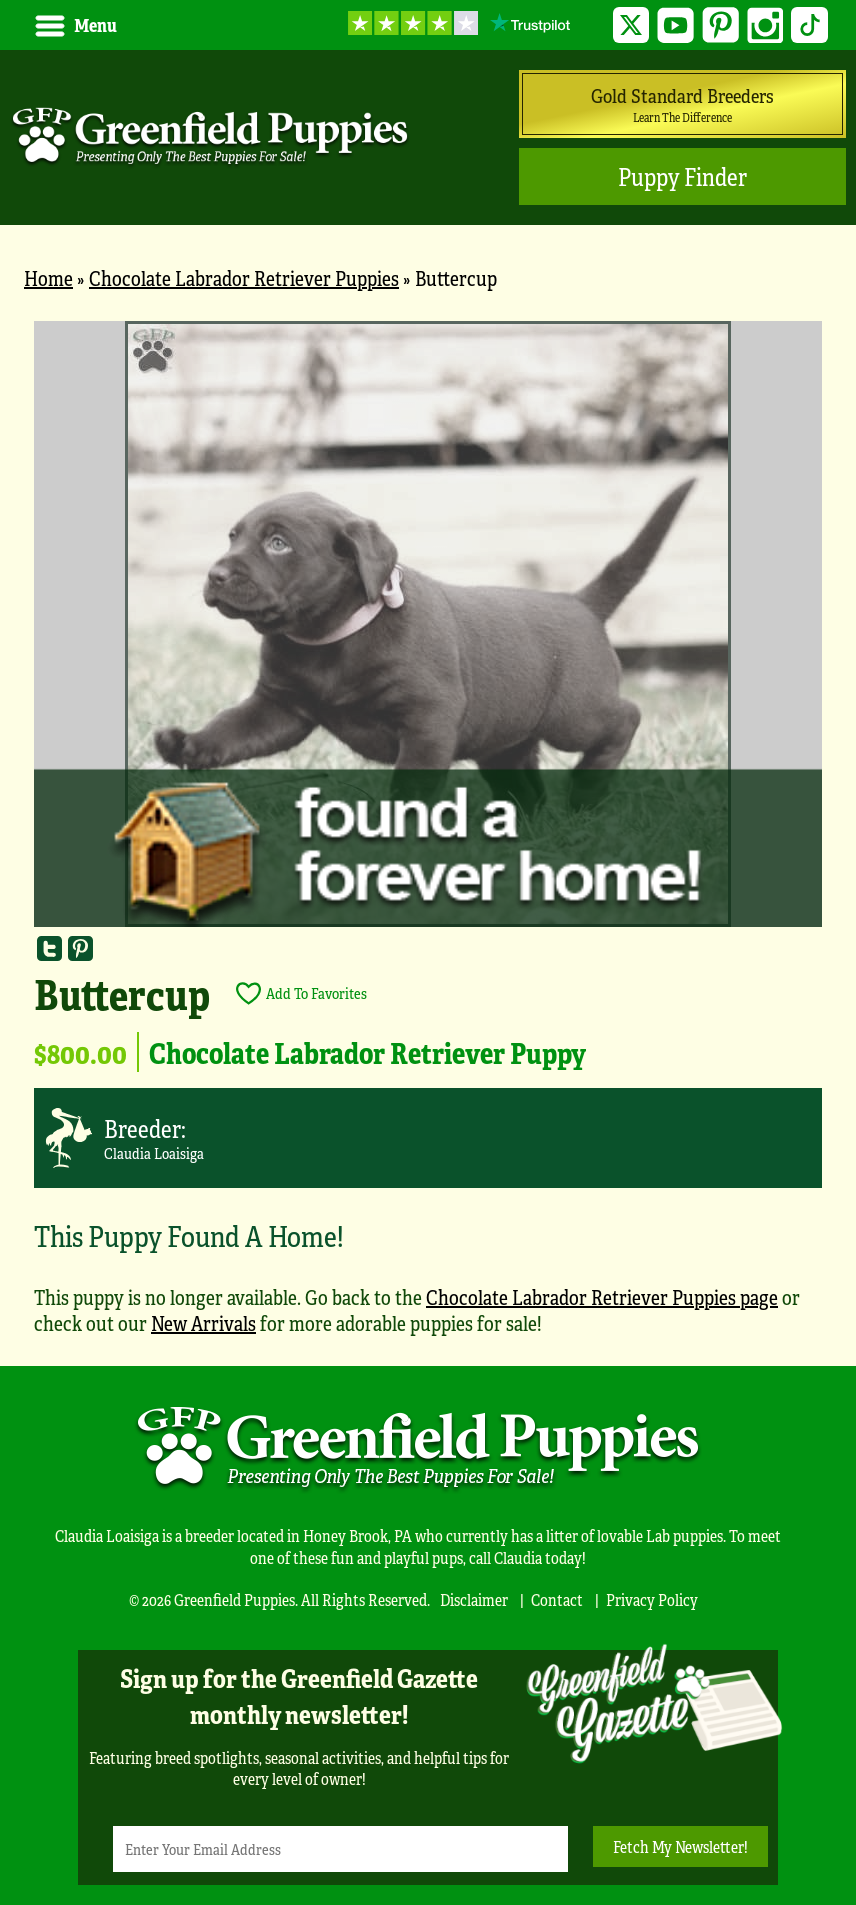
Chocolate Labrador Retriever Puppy (367, 1052)
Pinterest (720, 25)
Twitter (631, 25)
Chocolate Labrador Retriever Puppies (244, 277)
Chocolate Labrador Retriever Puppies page (602, 1296)
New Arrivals (203, 1322)
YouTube (675, 25)
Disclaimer (474, 1599)
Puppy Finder (682, 176)
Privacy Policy (652, 1599)
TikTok (809, 25)
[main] (428, 838)
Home (48, 277)
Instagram (765, 25)
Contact (557, 1599)
